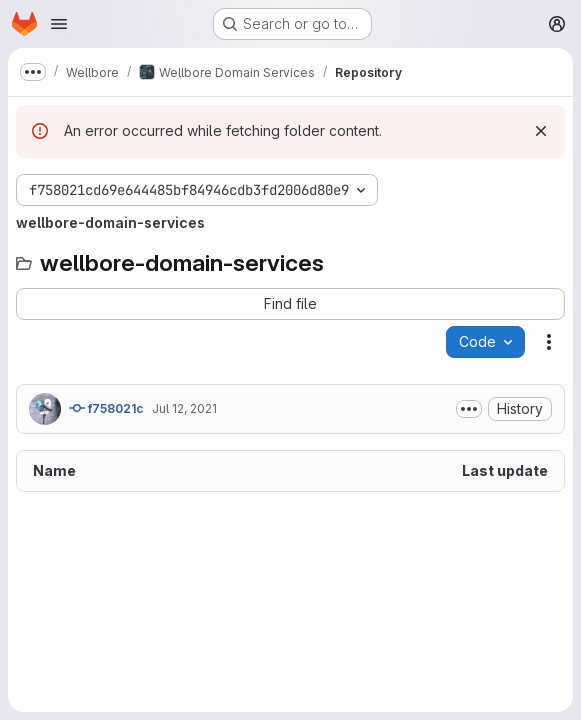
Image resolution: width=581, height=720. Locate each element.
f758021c (106, 408)
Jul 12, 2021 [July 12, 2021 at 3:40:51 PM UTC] (184, 408)
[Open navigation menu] (59, 24)
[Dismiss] (541, 131)
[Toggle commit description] (469, 409)
